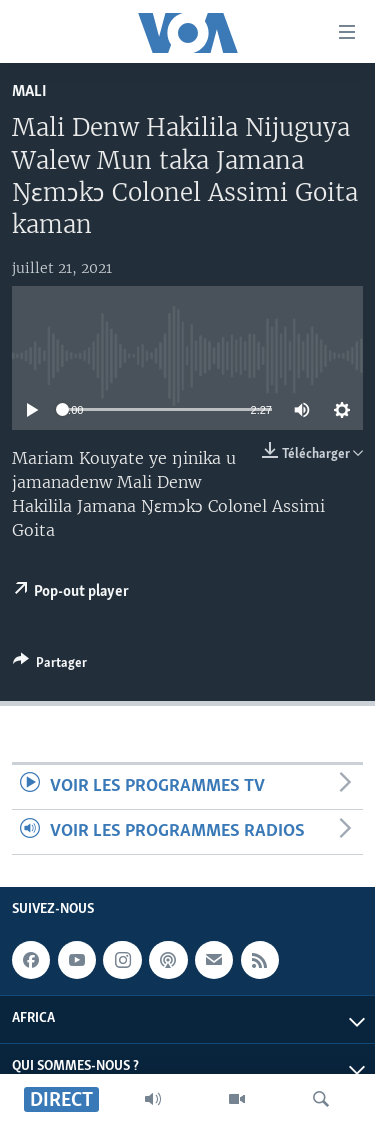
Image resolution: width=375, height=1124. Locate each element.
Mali (29, 91)
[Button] (50, 666)
